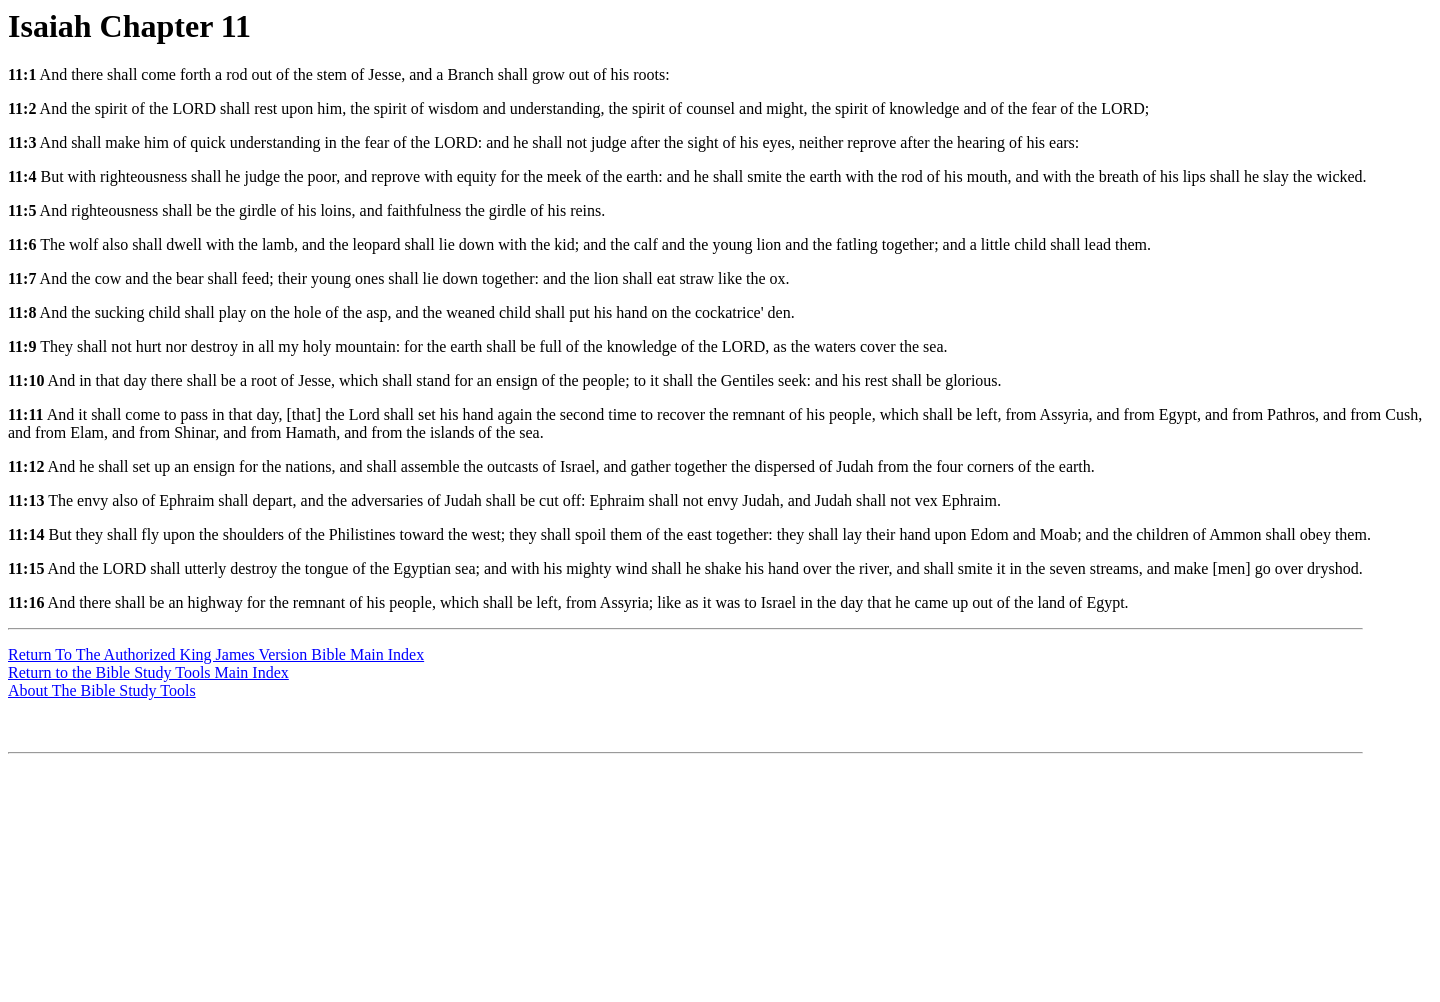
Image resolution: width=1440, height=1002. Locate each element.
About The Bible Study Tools (102, 690)
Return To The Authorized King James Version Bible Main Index (216, 654)
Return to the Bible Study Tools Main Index (148, 672)
